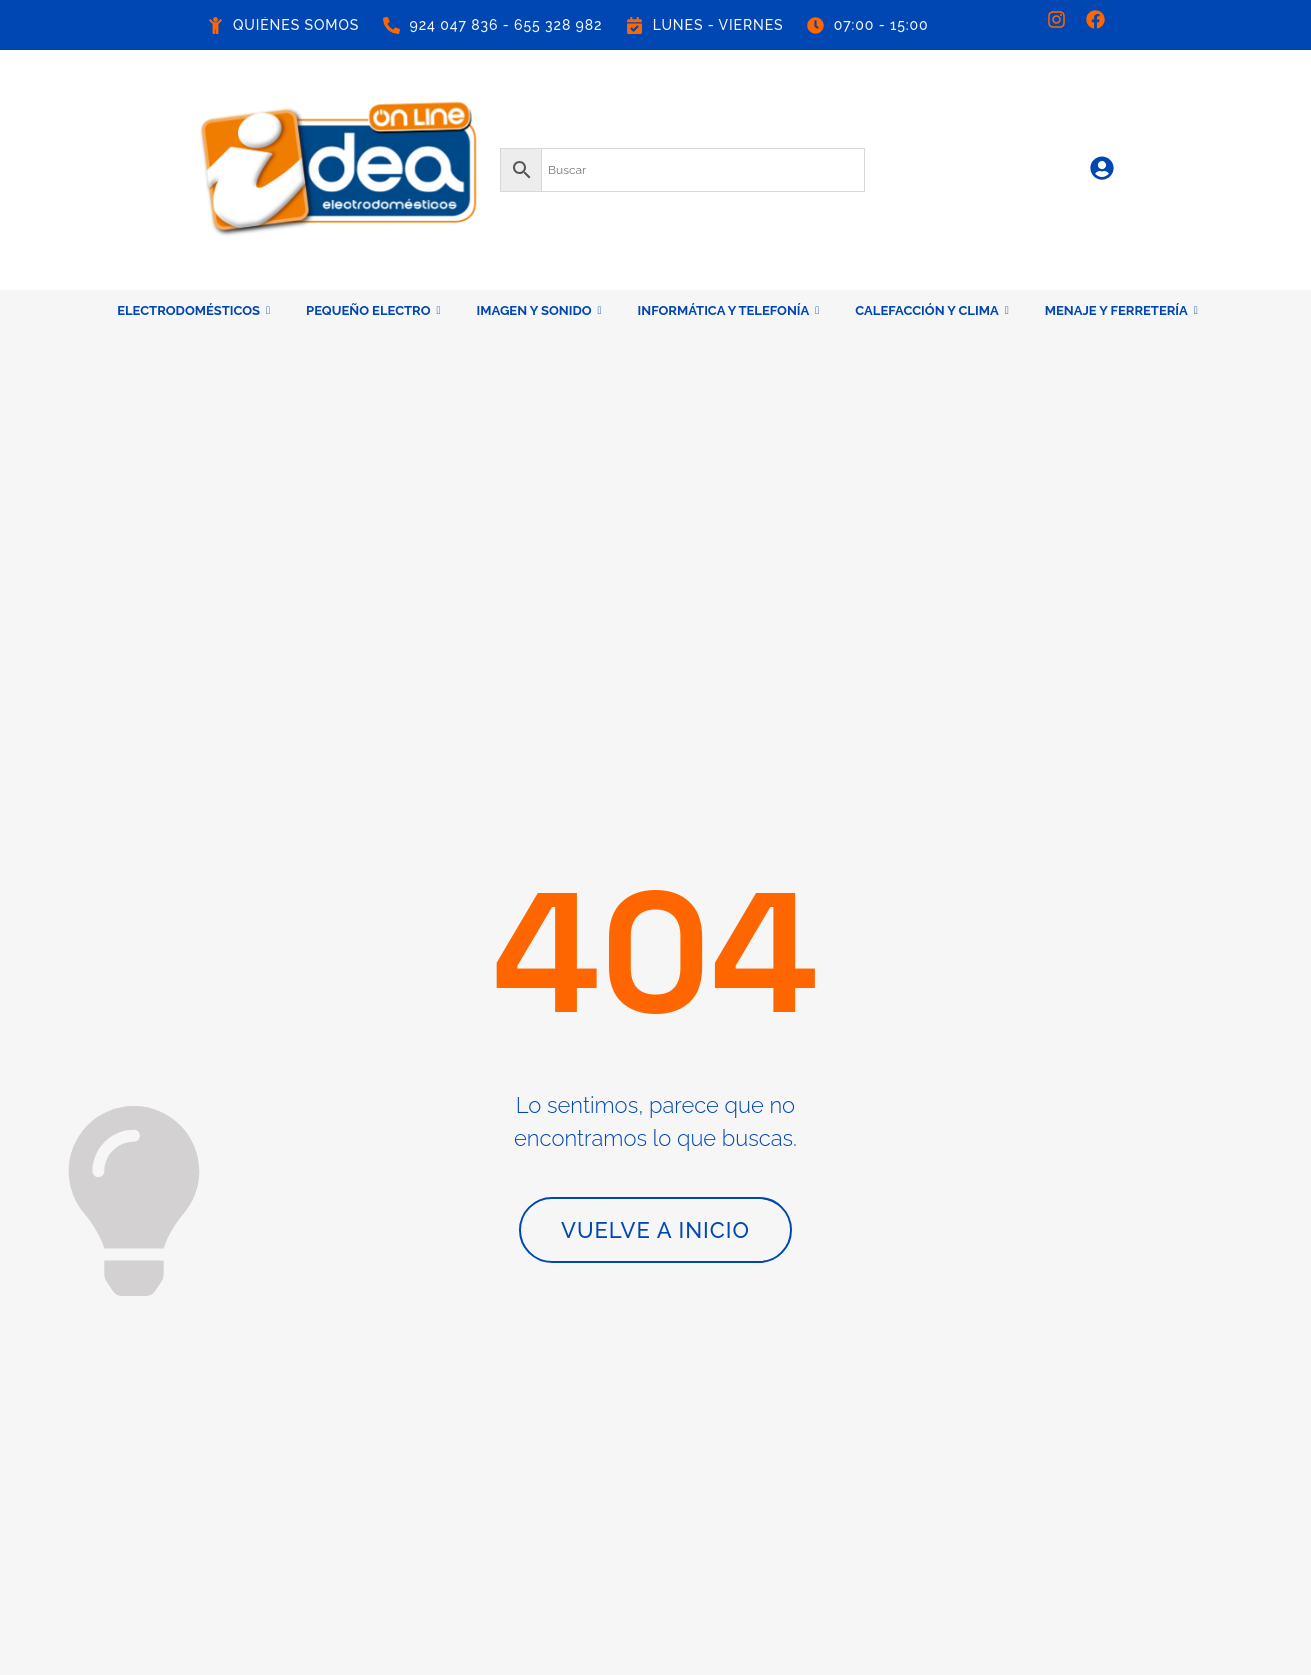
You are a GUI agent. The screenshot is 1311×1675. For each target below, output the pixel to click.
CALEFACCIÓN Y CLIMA (931, 310)
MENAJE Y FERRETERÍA (1121, 310)
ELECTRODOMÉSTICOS (193, 310)
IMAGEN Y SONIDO (539, 310)
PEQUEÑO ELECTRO (373, 310)
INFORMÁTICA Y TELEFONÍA (729, 310)
